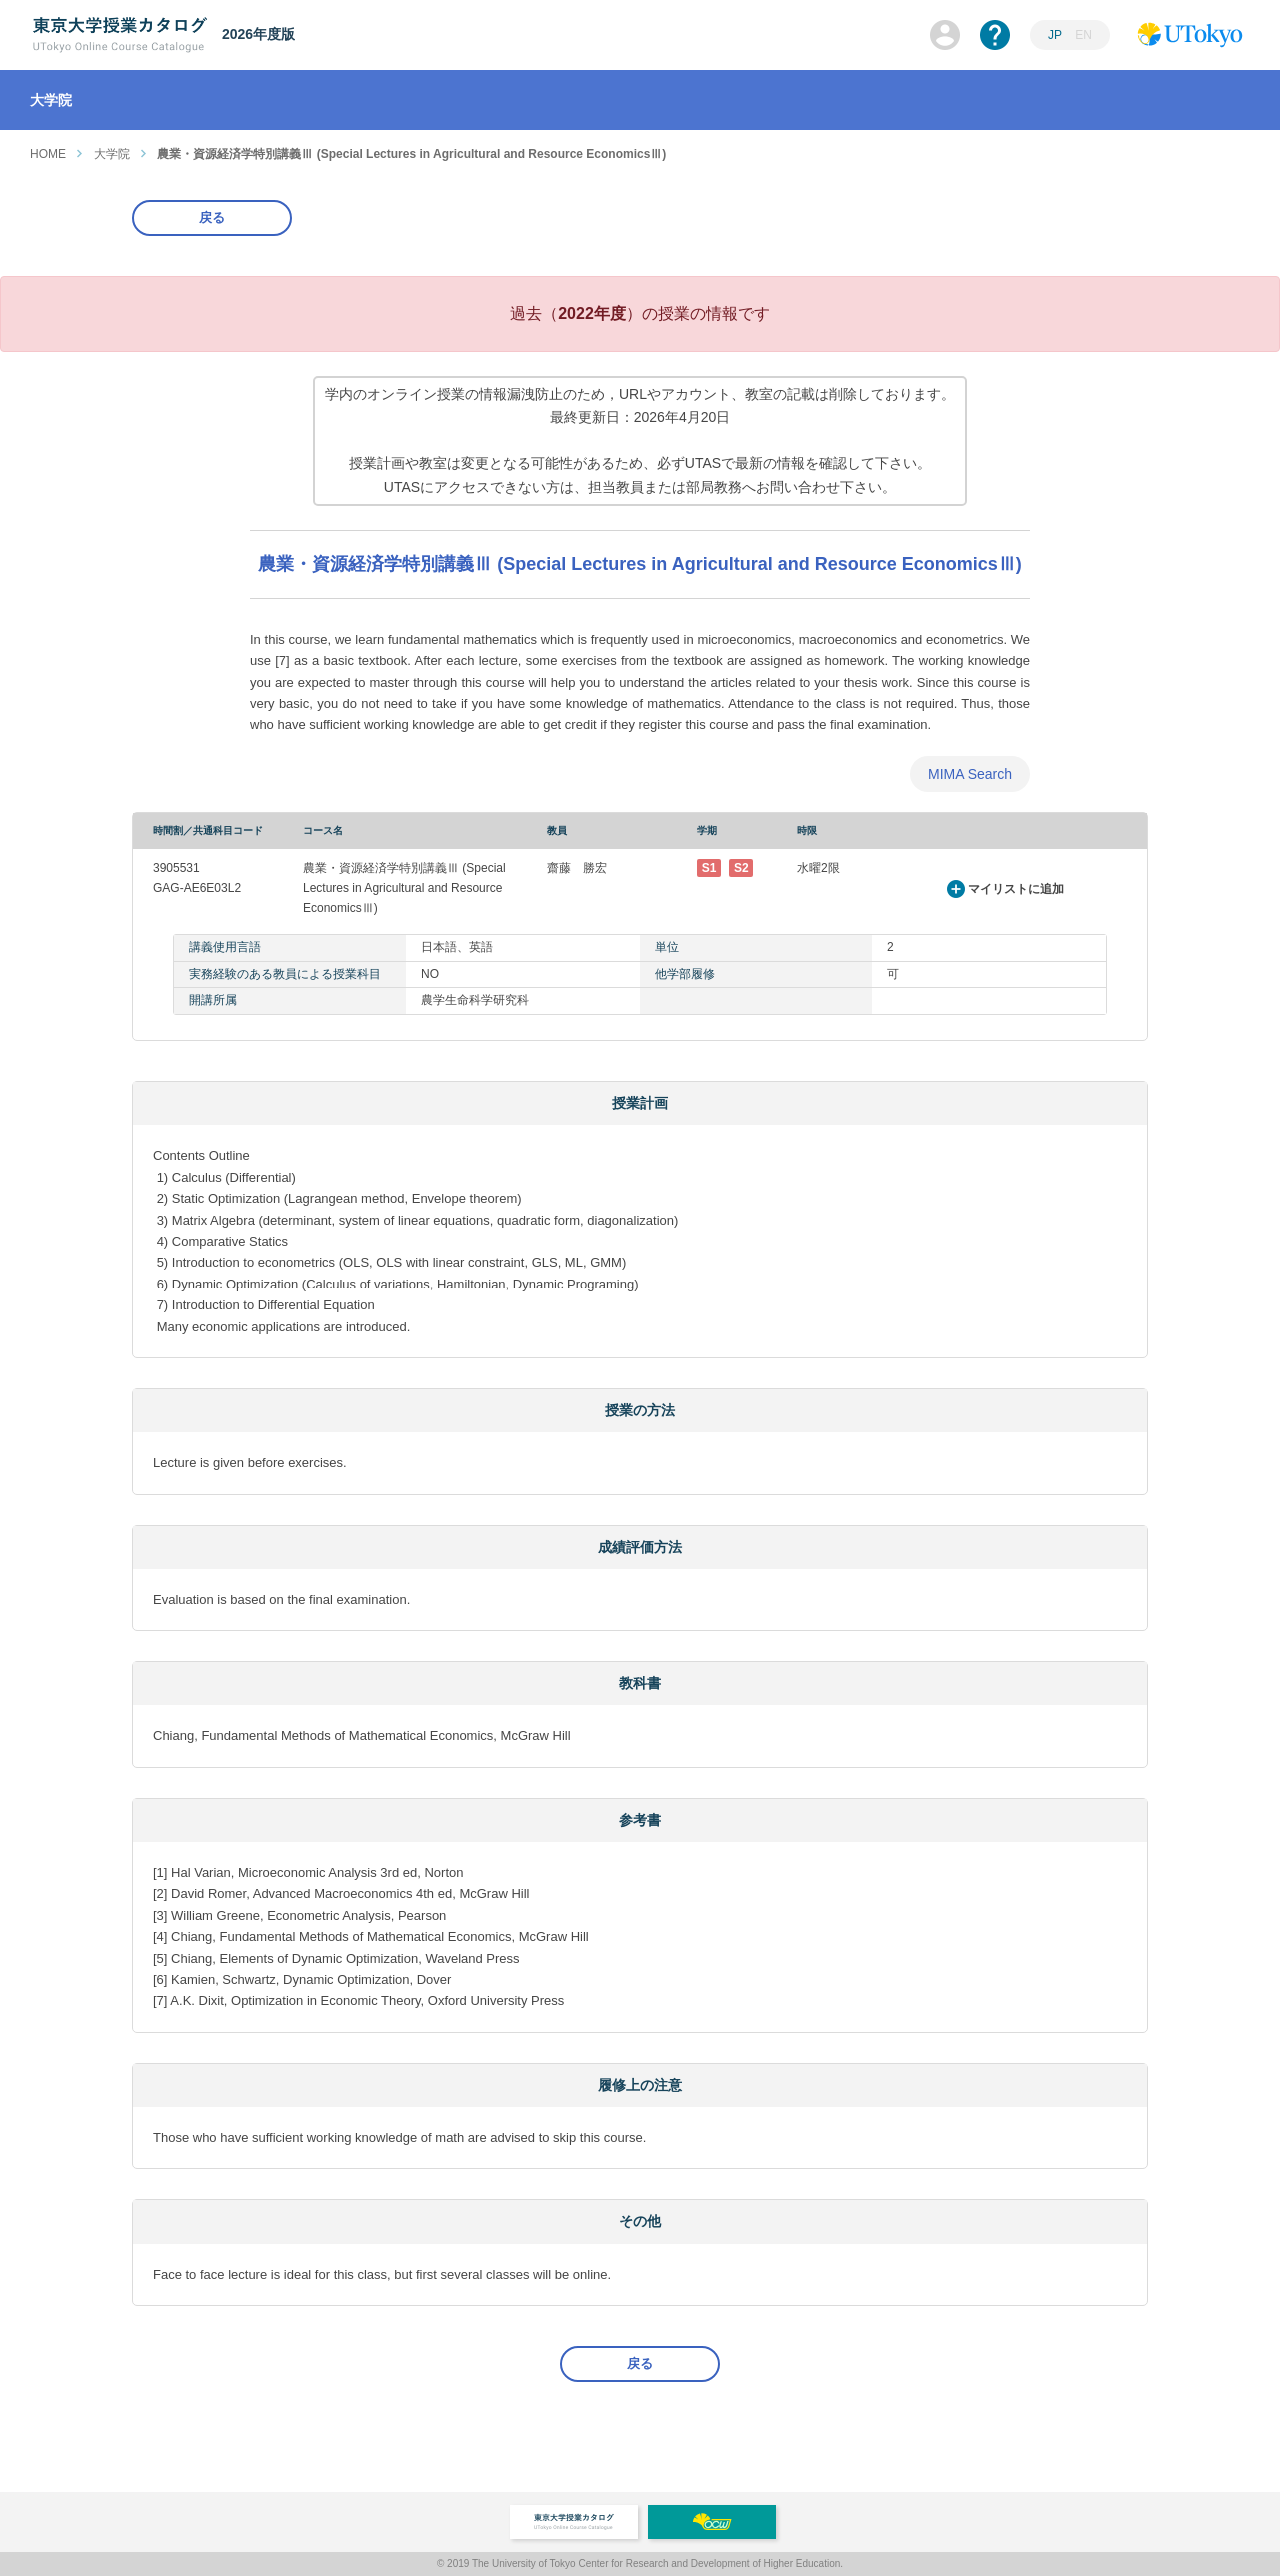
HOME (48, 154)
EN (1083, 35)
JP (1055, 35)
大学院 (112, 154)
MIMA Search (970, 774)
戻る (212, 217)
